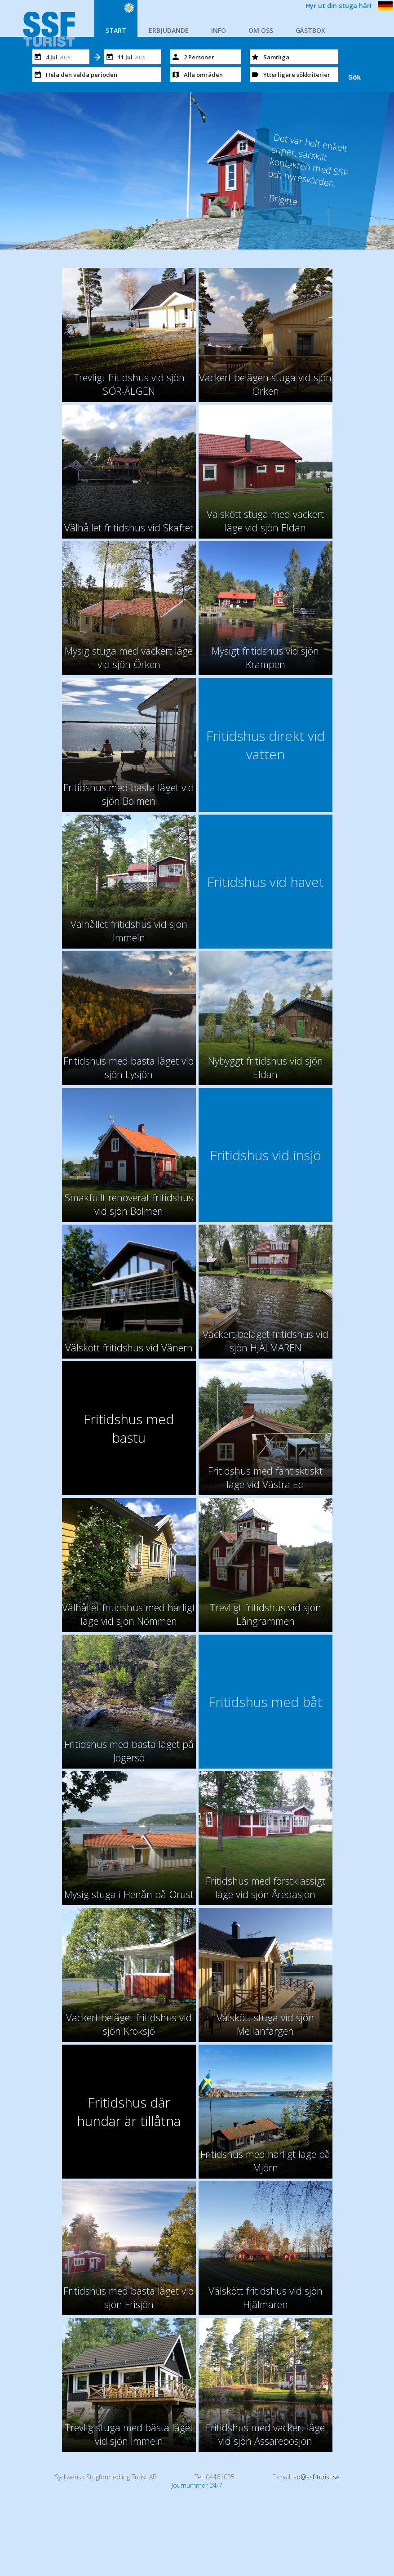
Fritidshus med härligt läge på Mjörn (265, 2160)
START (116, 30)
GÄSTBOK (310, 30)
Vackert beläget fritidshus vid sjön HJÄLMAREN (265, 1340)
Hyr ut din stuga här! (338, 5)
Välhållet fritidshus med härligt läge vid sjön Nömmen (128, 1613)
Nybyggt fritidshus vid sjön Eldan (265, 1067)
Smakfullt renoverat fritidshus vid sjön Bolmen (129, 1203)
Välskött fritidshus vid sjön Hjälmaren (265, 2297)
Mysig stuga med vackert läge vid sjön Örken (129, 657)
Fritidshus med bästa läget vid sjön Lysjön (128, 1067)
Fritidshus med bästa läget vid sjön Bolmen (128, 793)
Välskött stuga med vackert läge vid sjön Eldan (265, 520)
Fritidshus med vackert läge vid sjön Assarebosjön (265, 2433)
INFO (218, 30)
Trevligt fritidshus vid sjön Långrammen (265, 1613)
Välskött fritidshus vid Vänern (129, 1347)
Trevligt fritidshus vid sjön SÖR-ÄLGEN (129, 383)
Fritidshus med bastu (129, 1428)
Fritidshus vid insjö (265, 1155)
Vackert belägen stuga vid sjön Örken (265, 383)
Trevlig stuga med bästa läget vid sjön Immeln (129, 2433)
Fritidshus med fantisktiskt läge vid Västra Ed (265, 1477)
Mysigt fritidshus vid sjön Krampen (265, 657)
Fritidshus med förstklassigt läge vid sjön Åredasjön (265, 1887)
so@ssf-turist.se (316, 2477)
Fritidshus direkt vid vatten (265, 744)
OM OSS (260, 30)
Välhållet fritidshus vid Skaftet (128, 527)
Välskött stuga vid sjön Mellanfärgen (265, 2023)
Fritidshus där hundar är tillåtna (129, 2111)
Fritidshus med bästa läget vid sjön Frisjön (128, 2297)
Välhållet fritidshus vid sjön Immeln (129, 930)
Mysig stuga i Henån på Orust (129, 1894)
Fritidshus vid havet (265, 882)
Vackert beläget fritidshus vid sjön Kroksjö (129, 2023)
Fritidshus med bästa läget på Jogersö (129, 1750)
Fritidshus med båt (265, 1702)
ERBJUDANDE (169, 30)
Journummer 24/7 (197, 2485)
